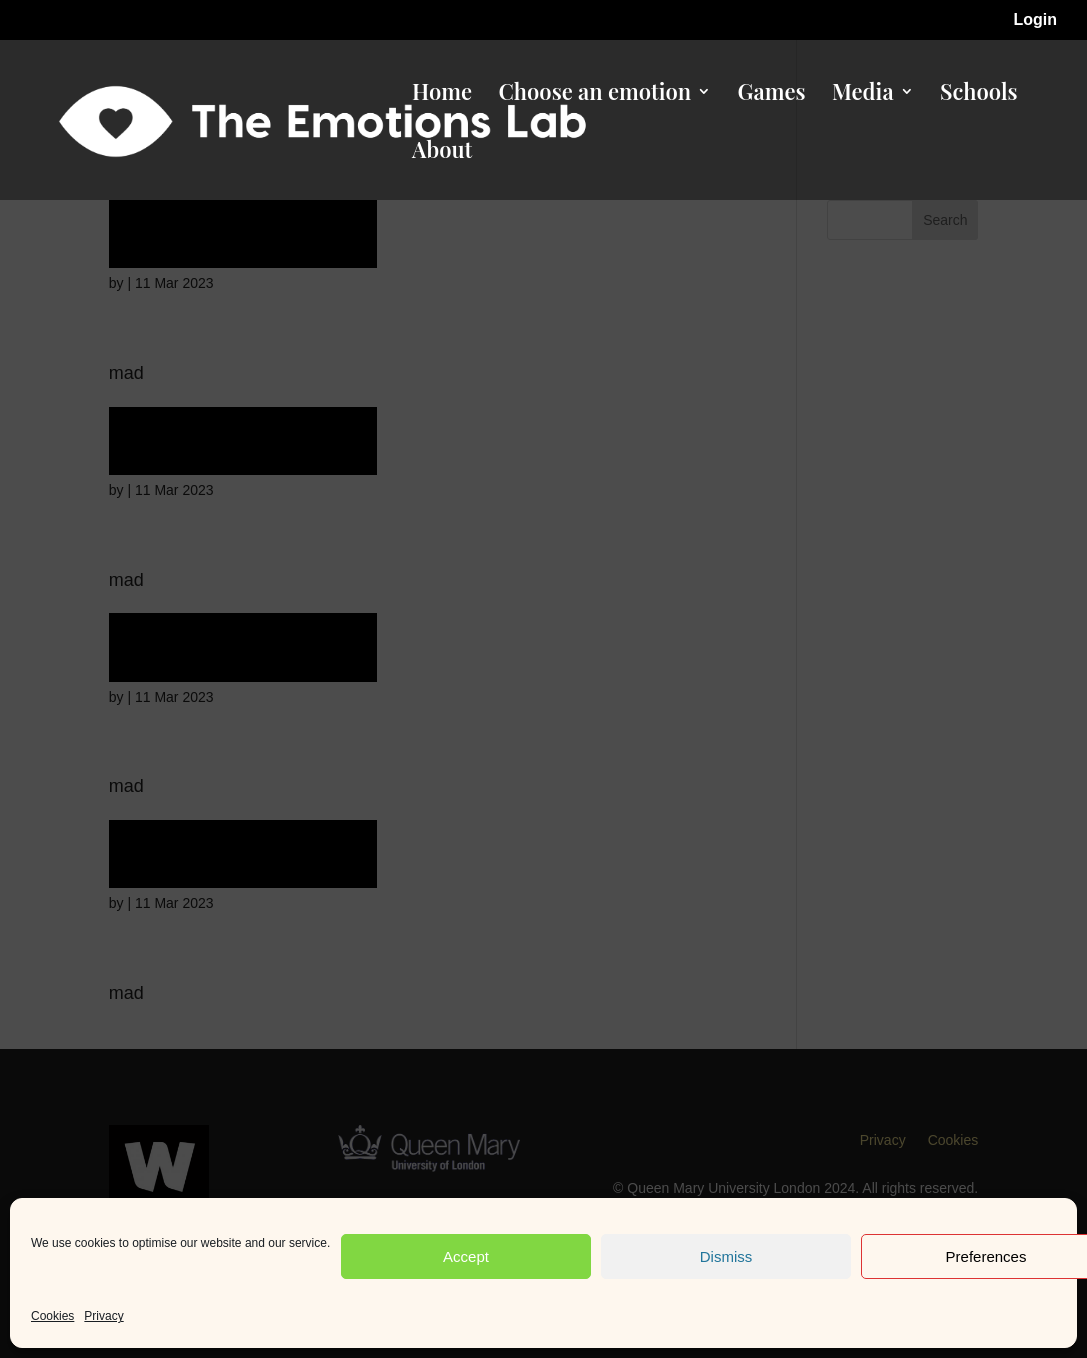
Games (772, 95)
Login (1035, 20)
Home (442, 95)
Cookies (52, 1316)
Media (863, 95)
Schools (979, 95)
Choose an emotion (594, 95)
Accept (466, 1256)
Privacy (103, 1316)
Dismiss (726, 1256)
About (442, 153)
